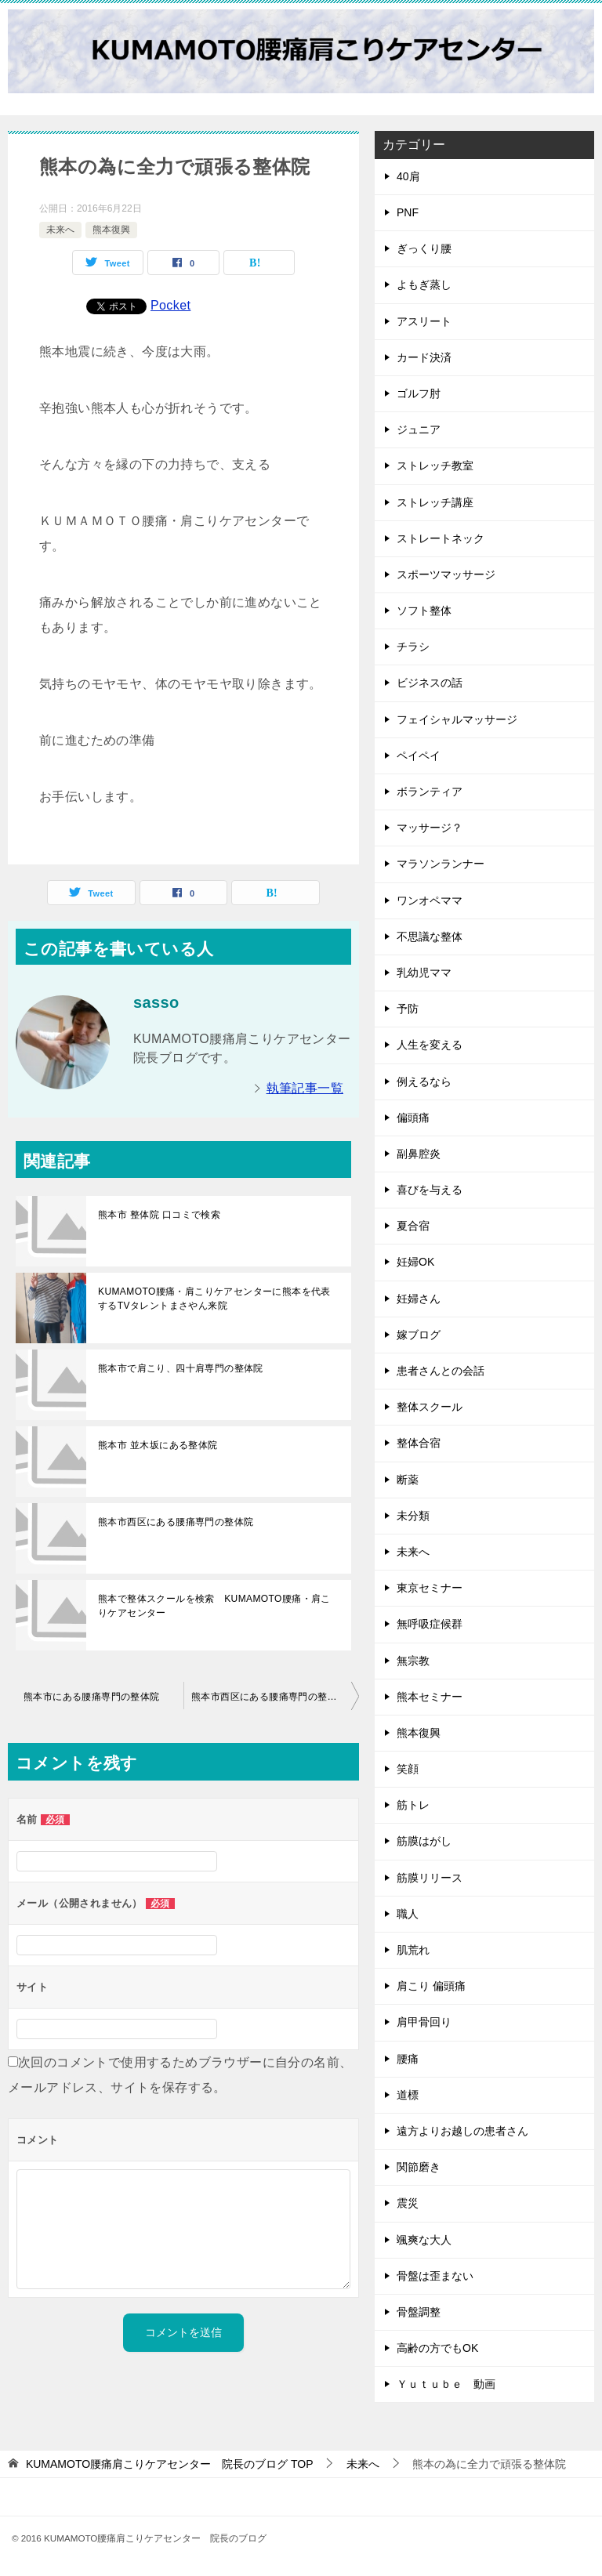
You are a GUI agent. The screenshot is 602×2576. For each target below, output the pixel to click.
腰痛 (408, 2058)
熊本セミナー (429, 1696)
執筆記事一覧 (305, 1088)
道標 (408, 2095)
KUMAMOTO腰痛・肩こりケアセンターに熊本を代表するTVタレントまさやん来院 (214, 1298)
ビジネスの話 (429, 682)
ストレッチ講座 (435, 502)
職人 (408, 1914)
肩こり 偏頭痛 (431, 1986)
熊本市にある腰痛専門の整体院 (92, 1696)
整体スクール (429, 1406)
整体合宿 (419, 1443)
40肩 (408, 176)
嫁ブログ (419, 1334)
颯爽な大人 (424, 2240)
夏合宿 (413, 1225)
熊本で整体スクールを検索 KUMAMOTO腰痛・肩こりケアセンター (214, 1605)
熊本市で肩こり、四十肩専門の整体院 (180, 1368)
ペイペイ (419, 755)
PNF (408, 212)
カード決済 (424, 357)
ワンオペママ (429, 900)
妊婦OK (415, 1261)
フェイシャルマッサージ (457, 719)
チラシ (413, 646)
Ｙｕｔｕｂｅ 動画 (446, 2384)
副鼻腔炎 (419, 1153)
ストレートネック (440, 538)
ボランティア (429, 791)
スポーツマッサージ (446, 574)
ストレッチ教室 (435, 465)
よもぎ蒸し (424, 284)
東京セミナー (429, 1587)
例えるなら (424, 1081)
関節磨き (419, 2167)
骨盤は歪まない (435, 2276)
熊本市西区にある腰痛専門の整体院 (175, 1521)
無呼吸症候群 (429, 1624)
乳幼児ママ (424, 972)
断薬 (408, 1479)
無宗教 (413, 1660)
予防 (408, 1008)
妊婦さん (419, 1298)
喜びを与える (429, 1189)
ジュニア (419, 429)
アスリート (424, 321)
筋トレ (413, 1805)
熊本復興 (111, 229)
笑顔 (408, 1769)
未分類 (413, 1515)
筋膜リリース (429, 1877)
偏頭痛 (413, 1117)
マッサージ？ (429, 827)
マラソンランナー (440, 863)
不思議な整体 (429, 936)
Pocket (170, 305)
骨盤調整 (419, 2312)
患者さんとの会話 (440, 1370)
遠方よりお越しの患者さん (462, 2131)
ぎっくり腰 (424, 248)
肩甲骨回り (424, 2022)
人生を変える (429, 1044)
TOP (170, 2464)
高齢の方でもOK (437, 2348)
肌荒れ (413, 1950)
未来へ (60, 229)
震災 (408, 2203)
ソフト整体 (424, 610)
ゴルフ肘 (419, 393)
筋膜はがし (424, 1841)
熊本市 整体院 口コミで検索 (159, 1214)
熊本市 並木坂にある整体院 (158, 1445)
